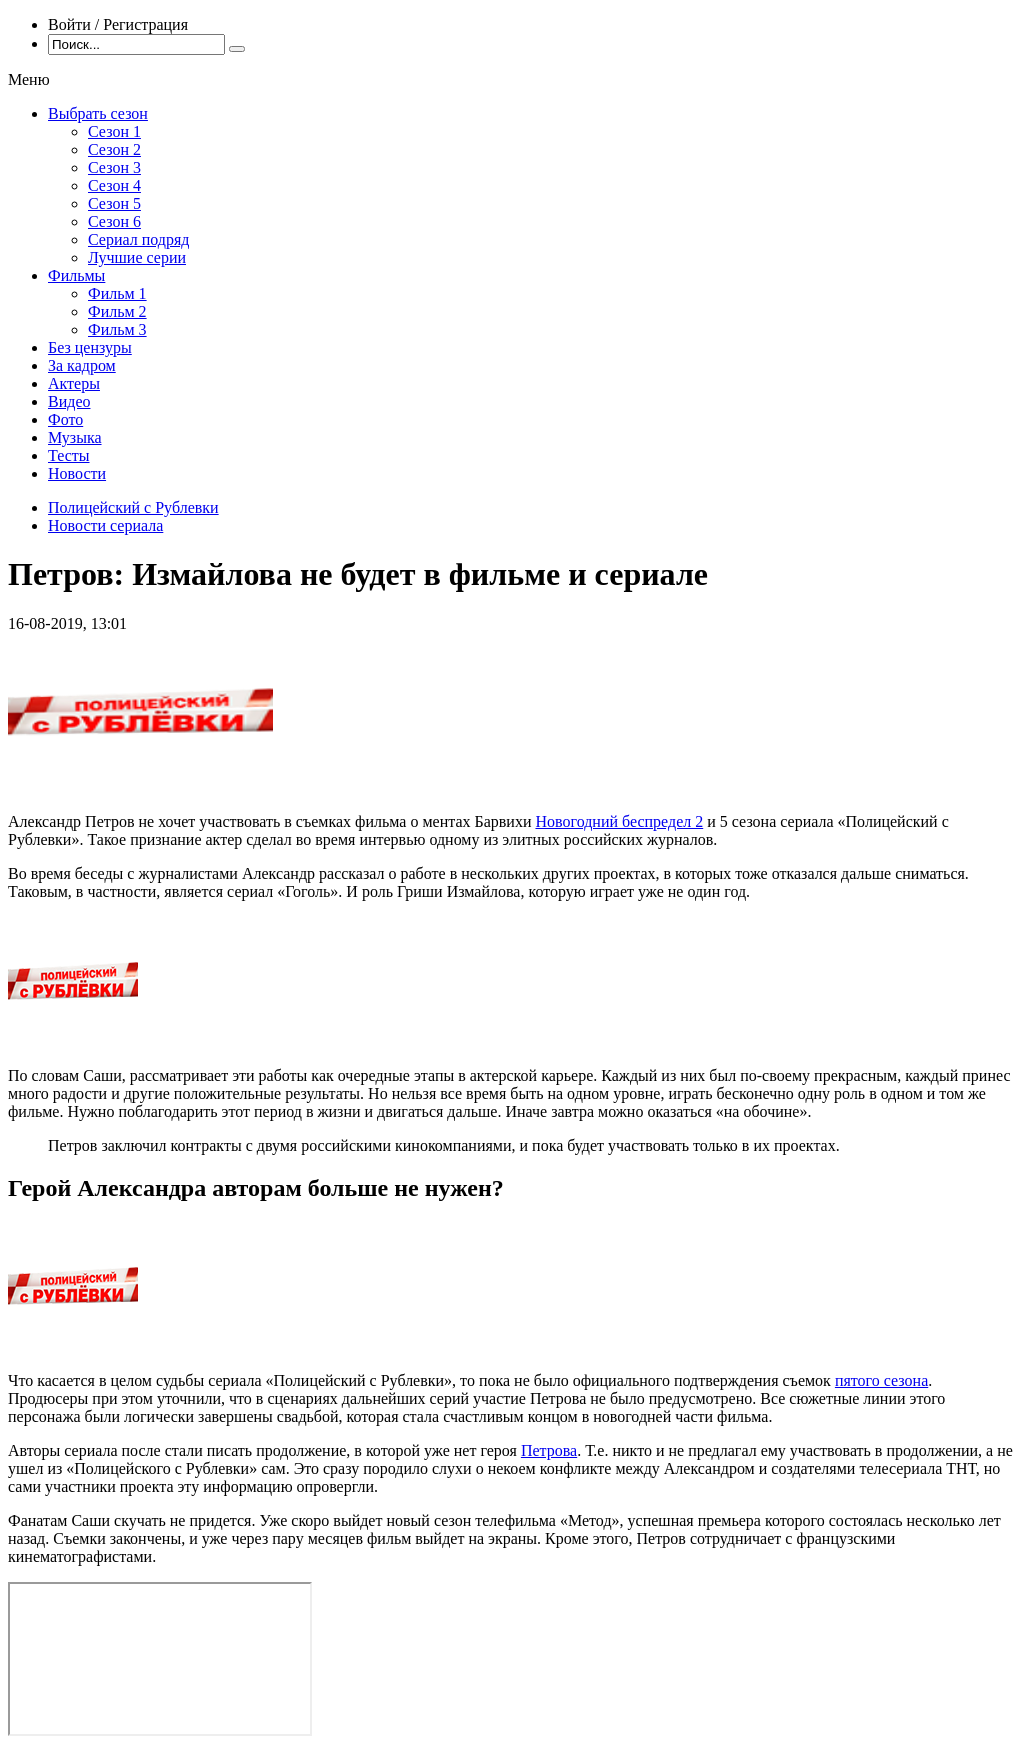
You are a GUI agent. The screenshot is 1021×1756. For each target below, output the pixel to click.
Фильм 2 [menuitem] (117, 311)
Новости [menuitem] (77, 473)
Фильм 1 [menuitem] (117, 293)
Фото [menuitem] (65, 419)
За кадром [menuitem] (82, 365)
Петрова (549, 1450)
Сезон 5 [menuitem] (114, 203)
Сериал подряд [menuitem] (139, 239)
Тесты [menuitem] (69, 455)
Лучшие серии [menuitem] (137, 257)
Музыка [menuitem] (75, 437)
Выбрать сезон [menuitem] (98, 113)
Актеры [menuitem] (74, 383)
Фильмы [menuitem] (76, 275)
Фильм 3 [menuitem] (117, 329)
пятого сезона (881, 1380)
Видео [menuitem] (69, 401)
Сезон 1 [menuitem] (114, 131)
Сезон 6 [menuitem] (114, 221)
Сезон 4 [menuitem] (114, 185)
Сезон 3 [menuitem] (114, 167)
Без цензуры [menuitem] (90, 347)
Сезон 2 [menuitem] (114, 149)
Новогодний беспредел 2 (619, 821)
